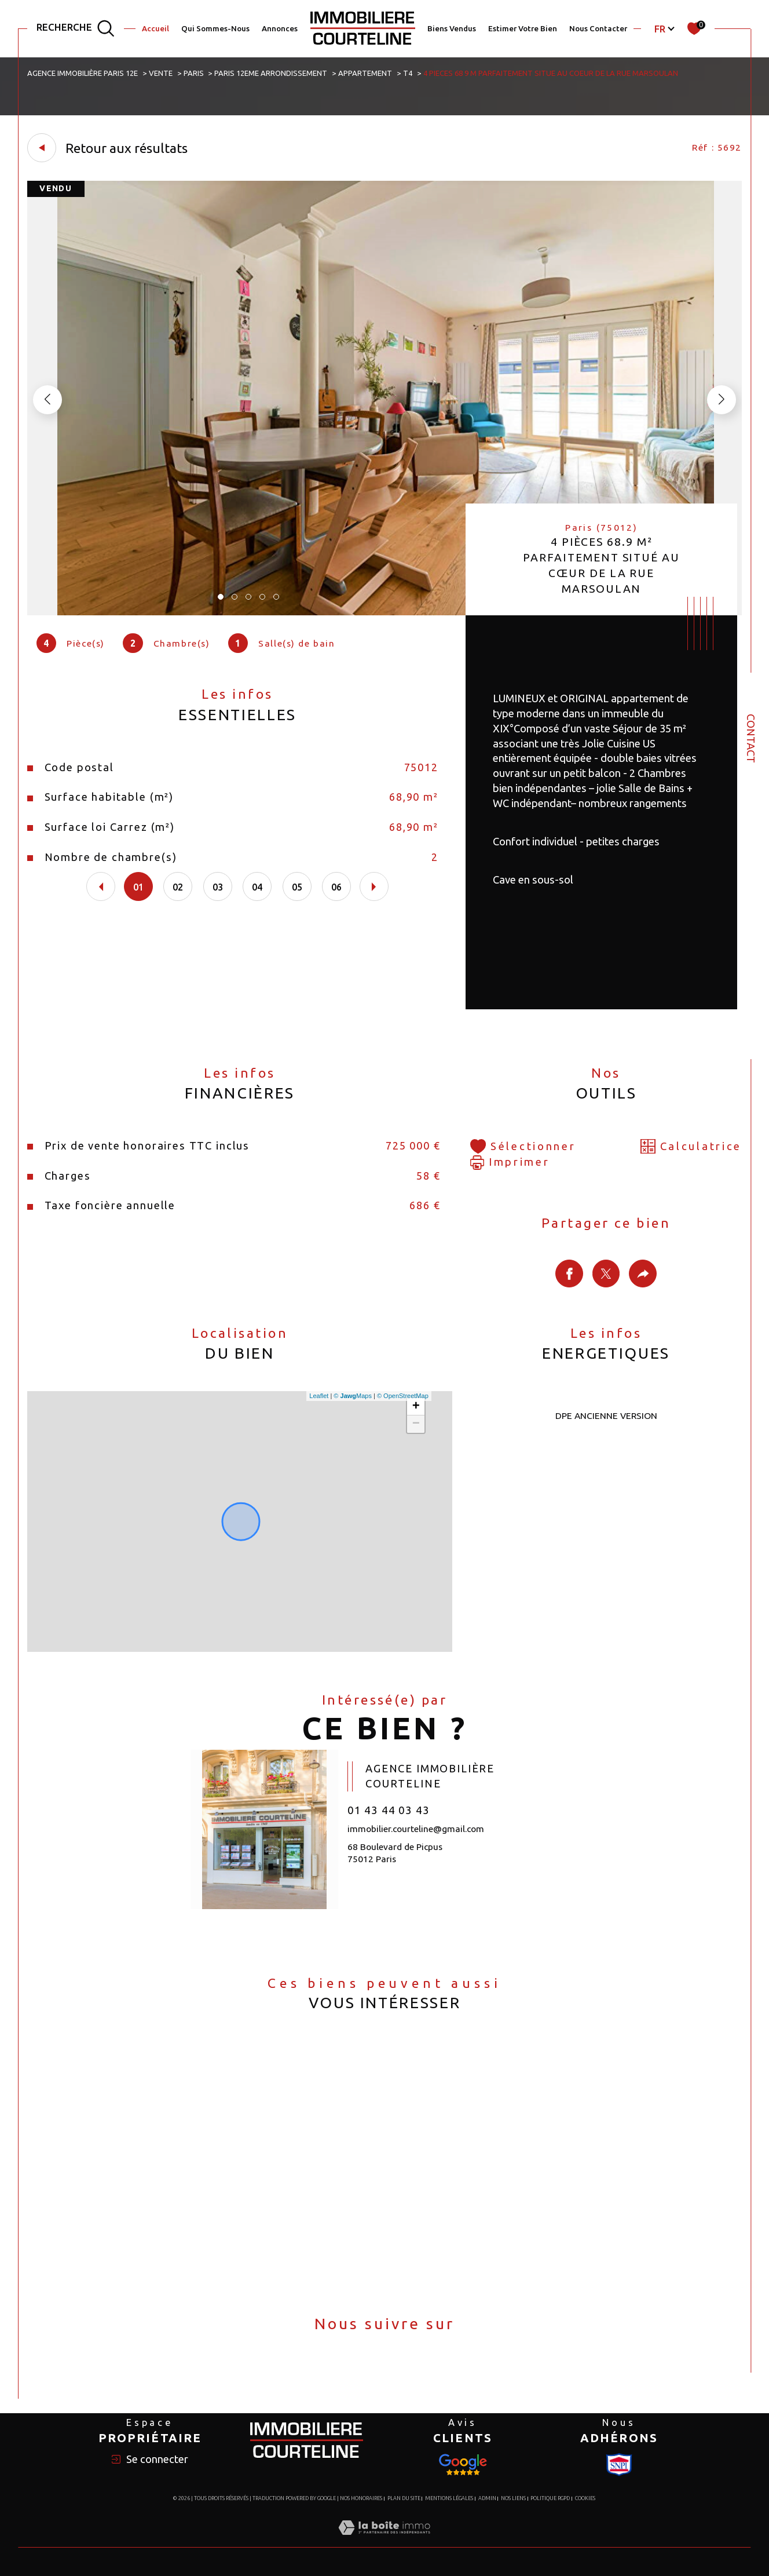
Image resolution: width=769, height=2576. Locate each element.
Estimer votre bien (522, 28)
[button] (721, 399)
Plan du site (403, 2498)
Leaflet (318, 1395)
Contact (751, 738)
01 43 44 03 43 (388, 1810)
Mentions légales (449, 2498)
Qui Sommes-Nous (215, 28)
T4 (407, 73)
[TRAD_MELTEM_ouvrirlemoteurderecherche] (75, 29)
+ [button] (416, 1406)
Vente (161, 73)
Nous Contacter (598, 28)
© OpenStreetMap (403, 1395)
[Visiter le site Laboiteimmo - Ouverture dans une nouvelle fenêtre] (384, 2540)
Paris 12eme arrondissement (270, 73)
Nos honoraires (361, 2498)
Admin (487, 2498)
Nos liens (513, 2498)
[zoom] (384, 612)
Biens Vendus (451, 28)
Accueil (155, 28)
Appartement (365, 73)
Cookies (585, 2498)
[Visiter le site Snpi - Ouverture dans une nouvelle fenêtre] (462, 2465)
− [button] (416, 1424)
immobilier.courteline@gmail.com (415, 1828)
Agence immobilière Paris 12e (82, 73)
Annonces (280, 28)
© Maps (353, 1395)
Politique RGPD (550, 2498)
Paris (194, 73)
